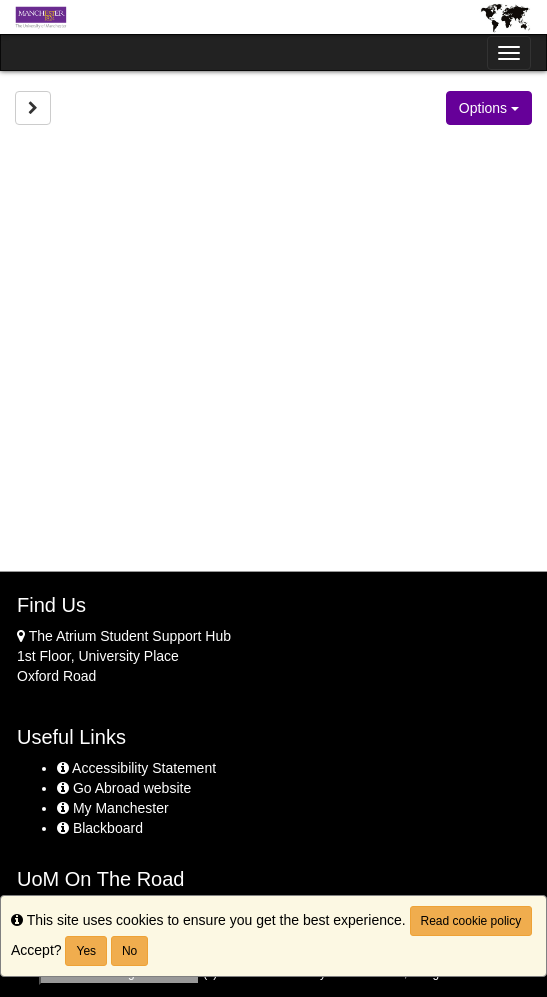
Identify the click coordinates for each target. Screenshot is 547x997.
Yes (86, 951)
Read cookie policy (471, 921)
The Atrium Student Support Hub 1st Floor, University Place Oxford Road (124, 656)
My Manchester (113, 808)
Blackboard (100, 828)
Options (489, 108)
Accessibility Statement (136, 768)
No (129, 951)
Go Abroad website (124, 788)
